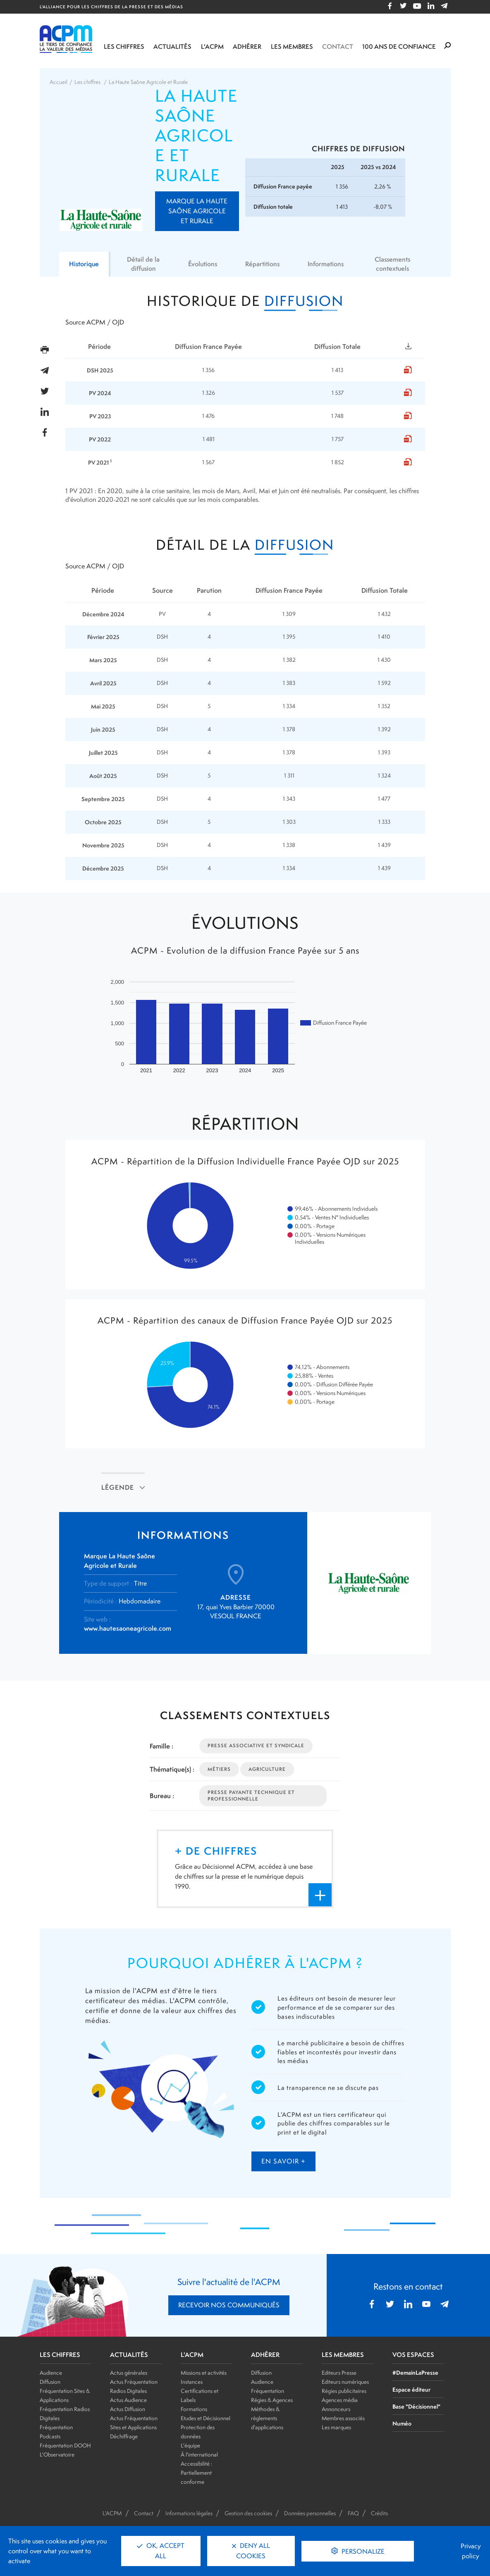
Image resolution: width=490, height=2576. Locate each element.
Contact (337, 46)
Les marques (336, 2427)
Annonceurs (336, 2409)
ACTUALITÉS (129, 2355)
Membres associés (343, 2418)
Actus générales (128, 2372)
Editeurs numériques (345, 2381)
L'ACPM (212, 46)
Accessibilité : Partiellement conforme (196, 2472)
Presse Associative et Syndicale (256, 1745)
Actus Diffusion (127, 2409)
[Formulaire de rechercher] (447, 46)
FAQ (353, 2513)
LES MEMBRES (343, 2355)
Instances (192, 2381)
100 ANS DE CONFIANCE (399, 46)
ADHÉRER (265, 2355)
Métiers (219, 1769)
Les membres (292, 46)
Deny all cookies (251, 2550)
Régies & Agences (272, 2400)
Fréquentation (267, 2391)
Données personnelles (310, 2513)
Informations (327, 264)
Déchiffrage (124, 2436)
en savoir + (283, 2161)
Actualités (172, 46)
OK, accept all (160, 2550)
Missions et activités (204, 2372)
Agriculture (267, 1769)
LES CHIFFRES (60, 2355)
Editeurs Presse (339, 2372)
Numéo (401, 2423)
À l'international (199, 2454)
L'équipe (190, 2445)
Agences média (340, 2400)
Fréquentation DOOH (65, 2445)
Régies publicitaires (344, 2391)
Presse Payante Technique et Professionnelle (251, 1795)
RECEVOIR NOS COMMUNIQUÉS (229, 2305)
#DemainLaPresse (415, 2372)
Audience (51, 2372)
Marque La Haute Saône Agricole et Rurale (196, 211)
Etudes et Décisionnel (205, 2418)
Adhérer (247, 46)
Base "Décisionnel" (416, 2406)
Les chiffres (124, 46)
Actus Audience (128, 2400)
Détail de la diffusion (143, 264)
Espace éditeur (411, 2389)
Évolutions (201, 264)
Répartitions (262, 264)
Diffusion (50, 2381)
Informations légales (189, 2513)
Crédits (379, 2513)
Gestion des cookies (248, 2513)
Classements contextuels (393, 264)
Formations (194, 2409)
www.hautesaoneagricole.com (127, 1628)
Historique (84, 264)
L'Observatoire (57, 2454)
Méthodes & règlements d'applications (267, 2418)
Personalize (362, 2551)
